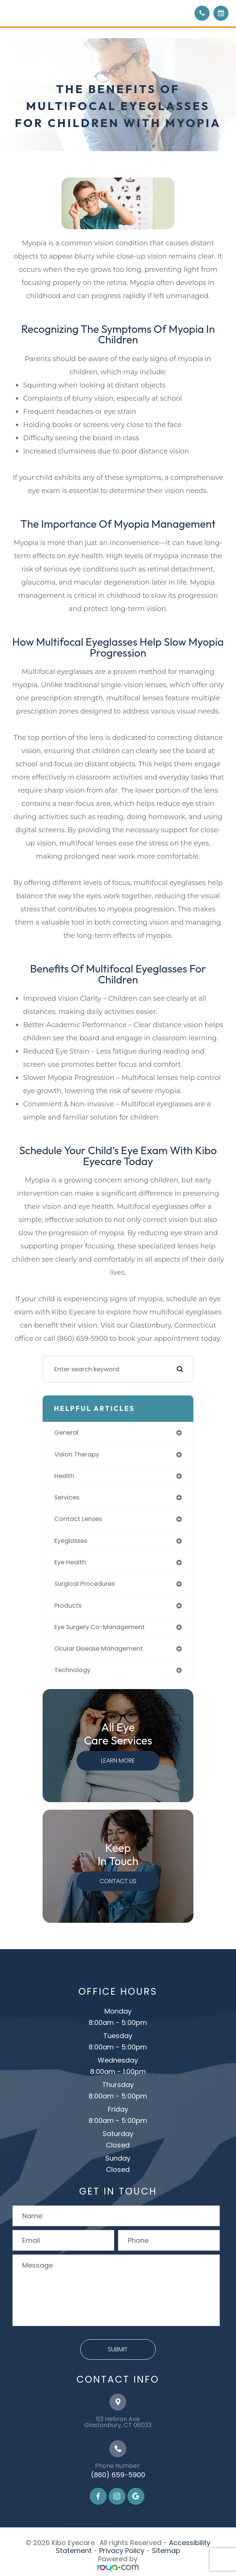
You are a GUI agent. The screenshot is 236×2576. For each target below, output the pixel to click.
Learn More (118, 1760)
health (64, 1476)
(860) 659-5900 (118, 2475)
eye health (70, 1562)
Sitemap (166, 2550)
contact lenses (78, 1519)
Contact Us (118, 1881)
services (66, 1497)
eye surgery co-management (99, 1627)
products (67, 1605)
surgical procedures (84, 1583)
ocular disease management (98, 1648)
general (66, 1432)
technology (72, 1670)
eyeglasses (70, 1540)
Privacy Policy (121, 2550)
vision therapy (76, 1454)
